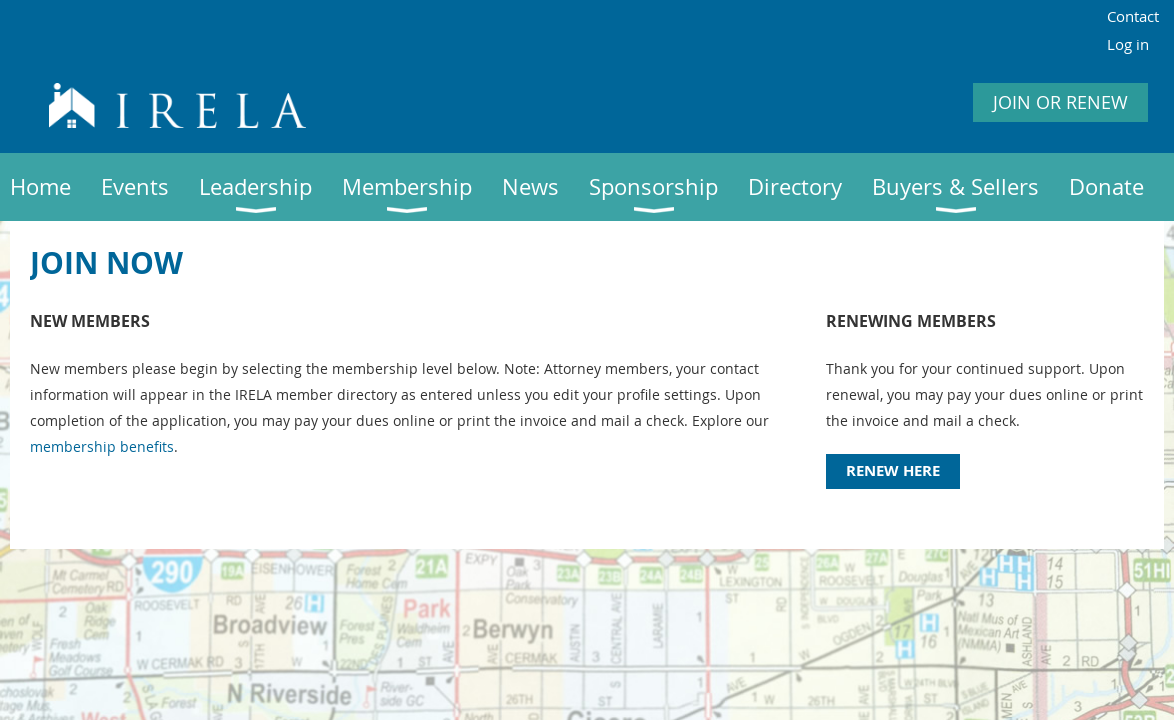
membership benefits (102, 446)
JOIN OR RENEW (1060, 102)
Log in (1128, 44)
